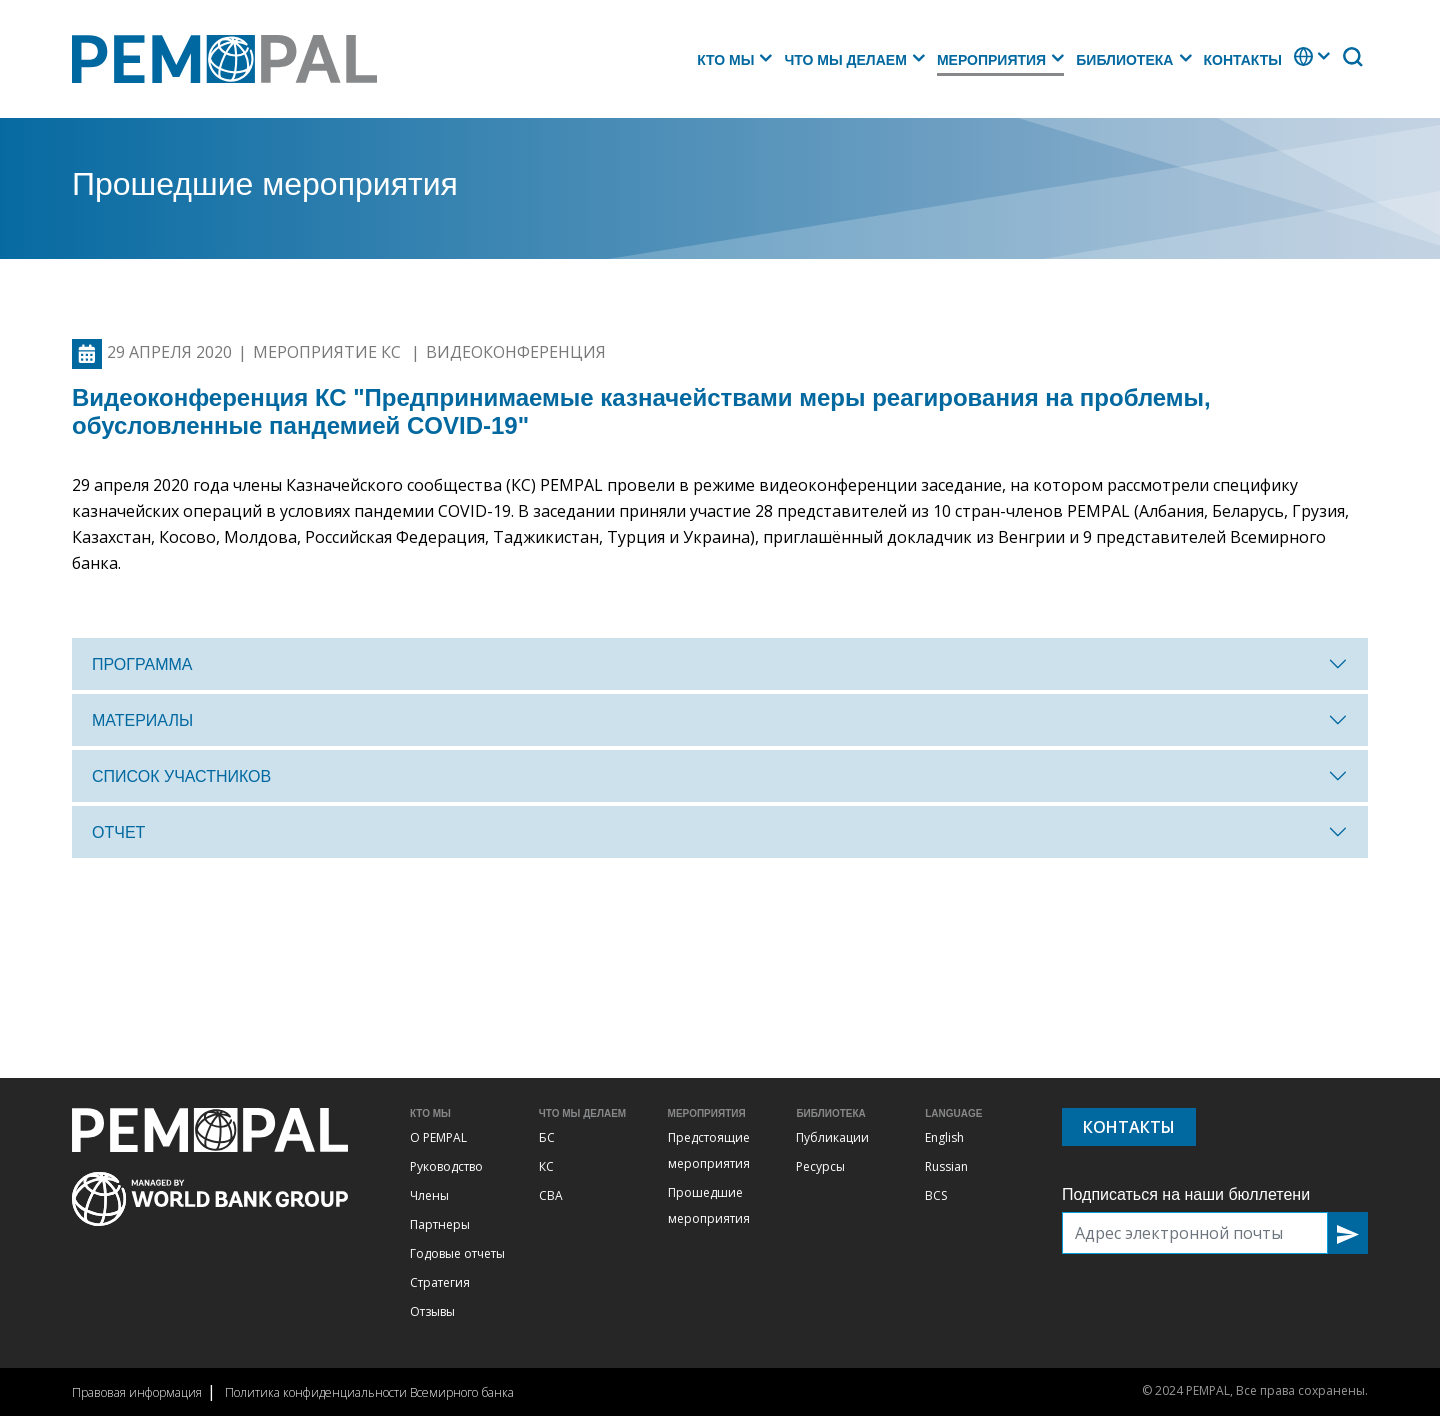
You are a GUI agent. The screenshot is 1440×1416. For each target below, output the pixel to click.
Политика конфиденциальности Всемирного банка (369, 1392)
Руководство (446, 1166)
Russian (946, 1166)
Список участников (181, 776)
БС (547, 1137)
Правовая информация (137, 1392)
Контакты (1243, 60)
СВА (551, 1195)
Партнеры (440, 1224)
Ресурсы (820, 1166)
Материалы (142, 720)
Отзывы (432, 1311)
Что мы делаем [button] (845, 60)
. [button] (1296, 66)
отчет (118, 832)
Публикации (832, 1137)
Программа (142, 664)
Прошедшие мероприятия (709, 1205)
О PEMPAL (438, 1137)
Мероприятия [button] (991, 60)
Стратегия (440, 1282)
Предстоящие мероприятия (709, 1150)
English (944, 1137)
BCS (936, 1195)
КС (546, 1166)
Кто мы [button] (725, 60)
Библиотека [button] (1124, 60)
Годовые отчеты (457, 1253)
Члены (429, 1195)
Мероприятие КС (329, 352)
